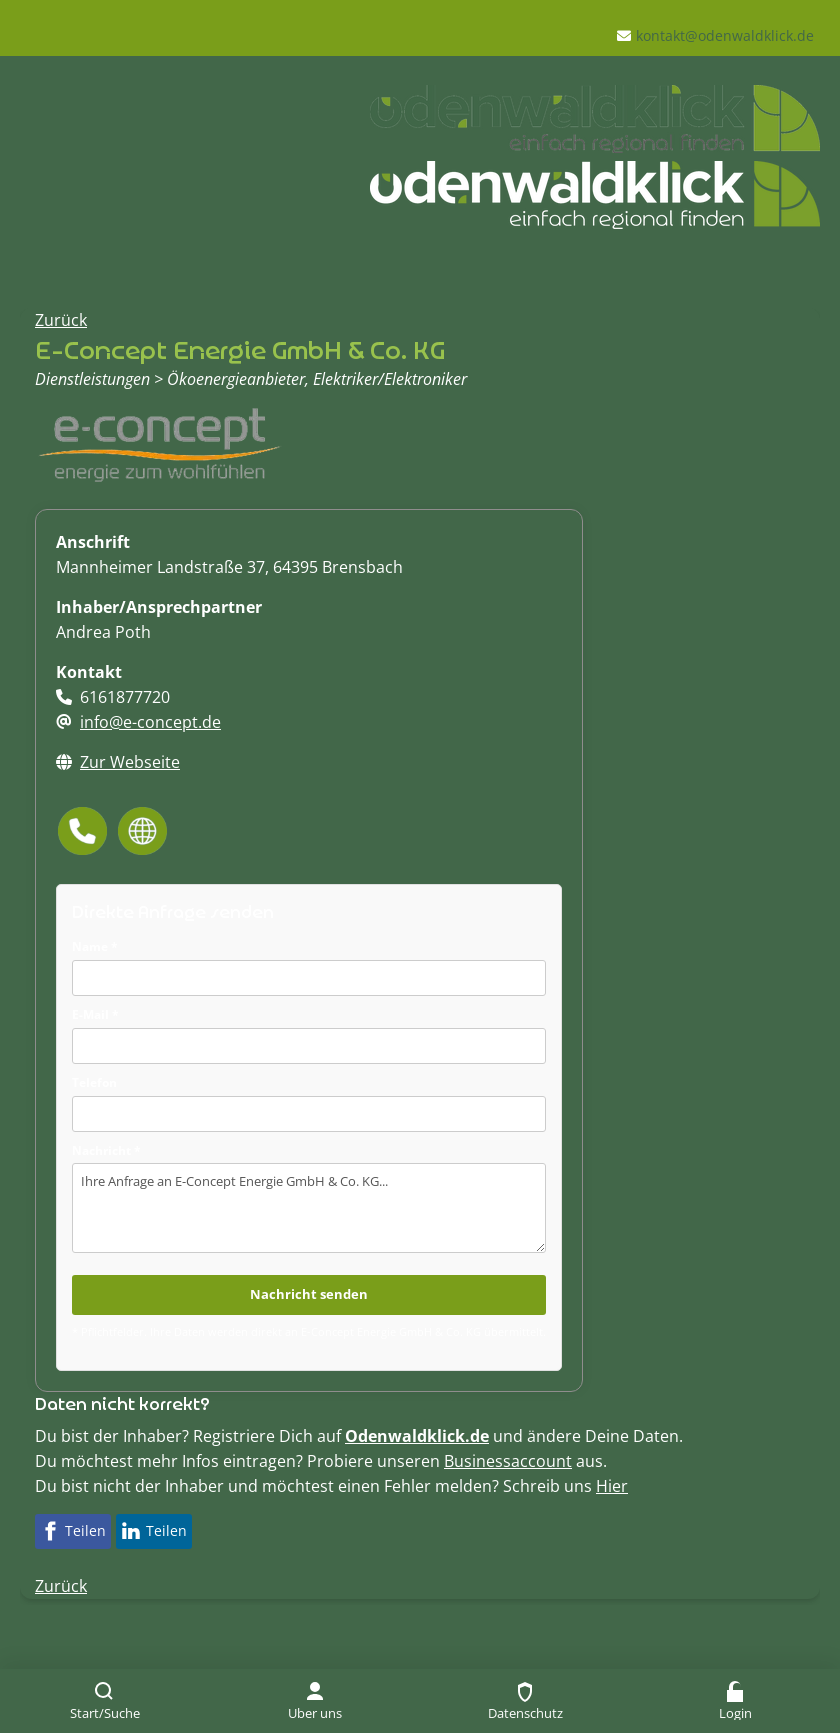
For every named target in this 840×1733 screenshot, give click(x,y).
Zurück (61, 320)
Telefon (94, 1082)
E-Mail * (95, 1014)
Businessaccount (508, 1461)
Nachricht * (106, 1150)
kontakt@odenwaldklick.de (725, 35)
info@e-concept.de (150, 722)
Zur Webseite (130, 762)
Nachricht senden (309, 1294)
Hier (612, 1486)
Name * (95, 946)
